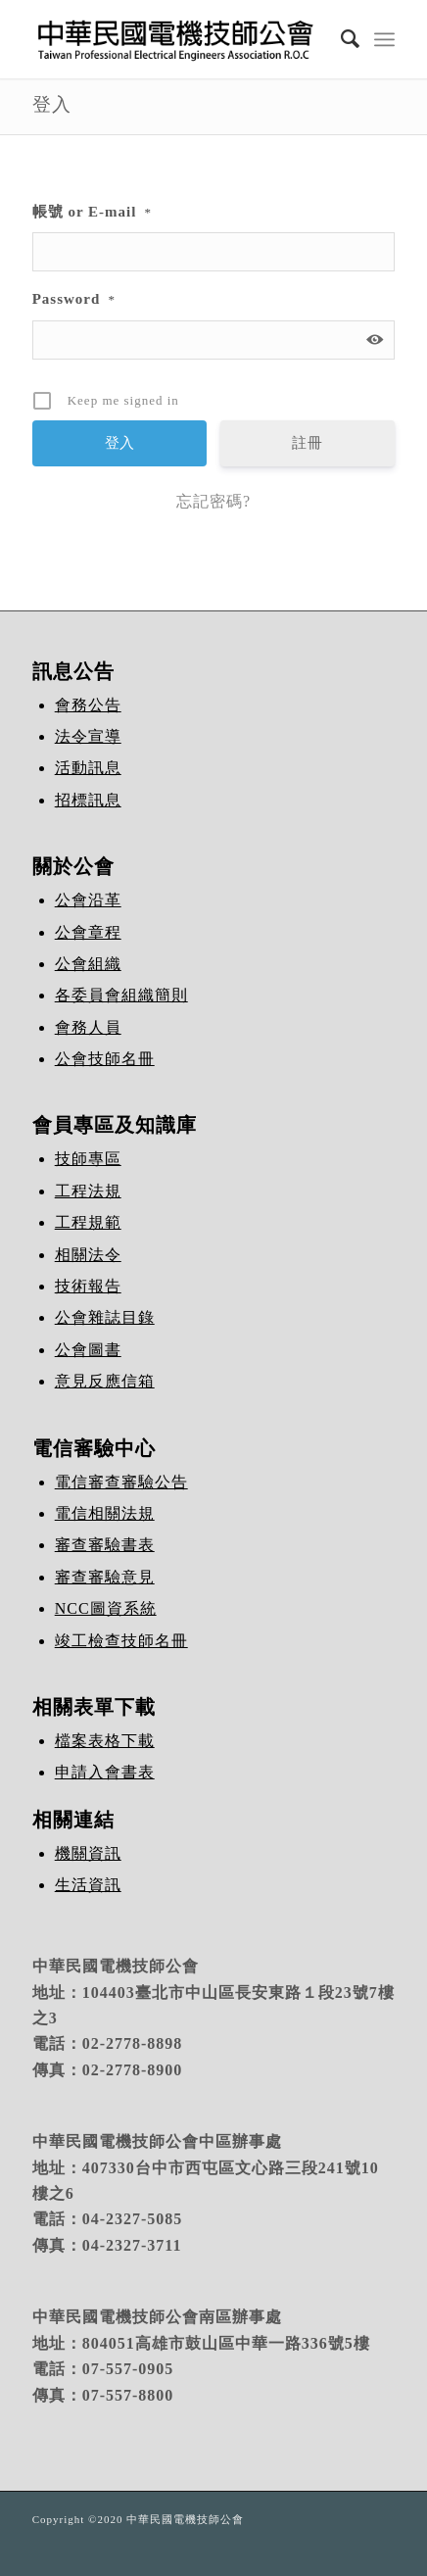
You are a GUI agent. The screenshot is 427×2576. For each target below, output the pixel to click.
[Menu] (384, 39)
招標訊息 (88, 800)
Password (74, 299)
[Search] (340, 39)
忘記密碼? (213, 501)
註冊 (307, 443)
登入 (51, 104)
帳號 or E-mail (92, 211)
